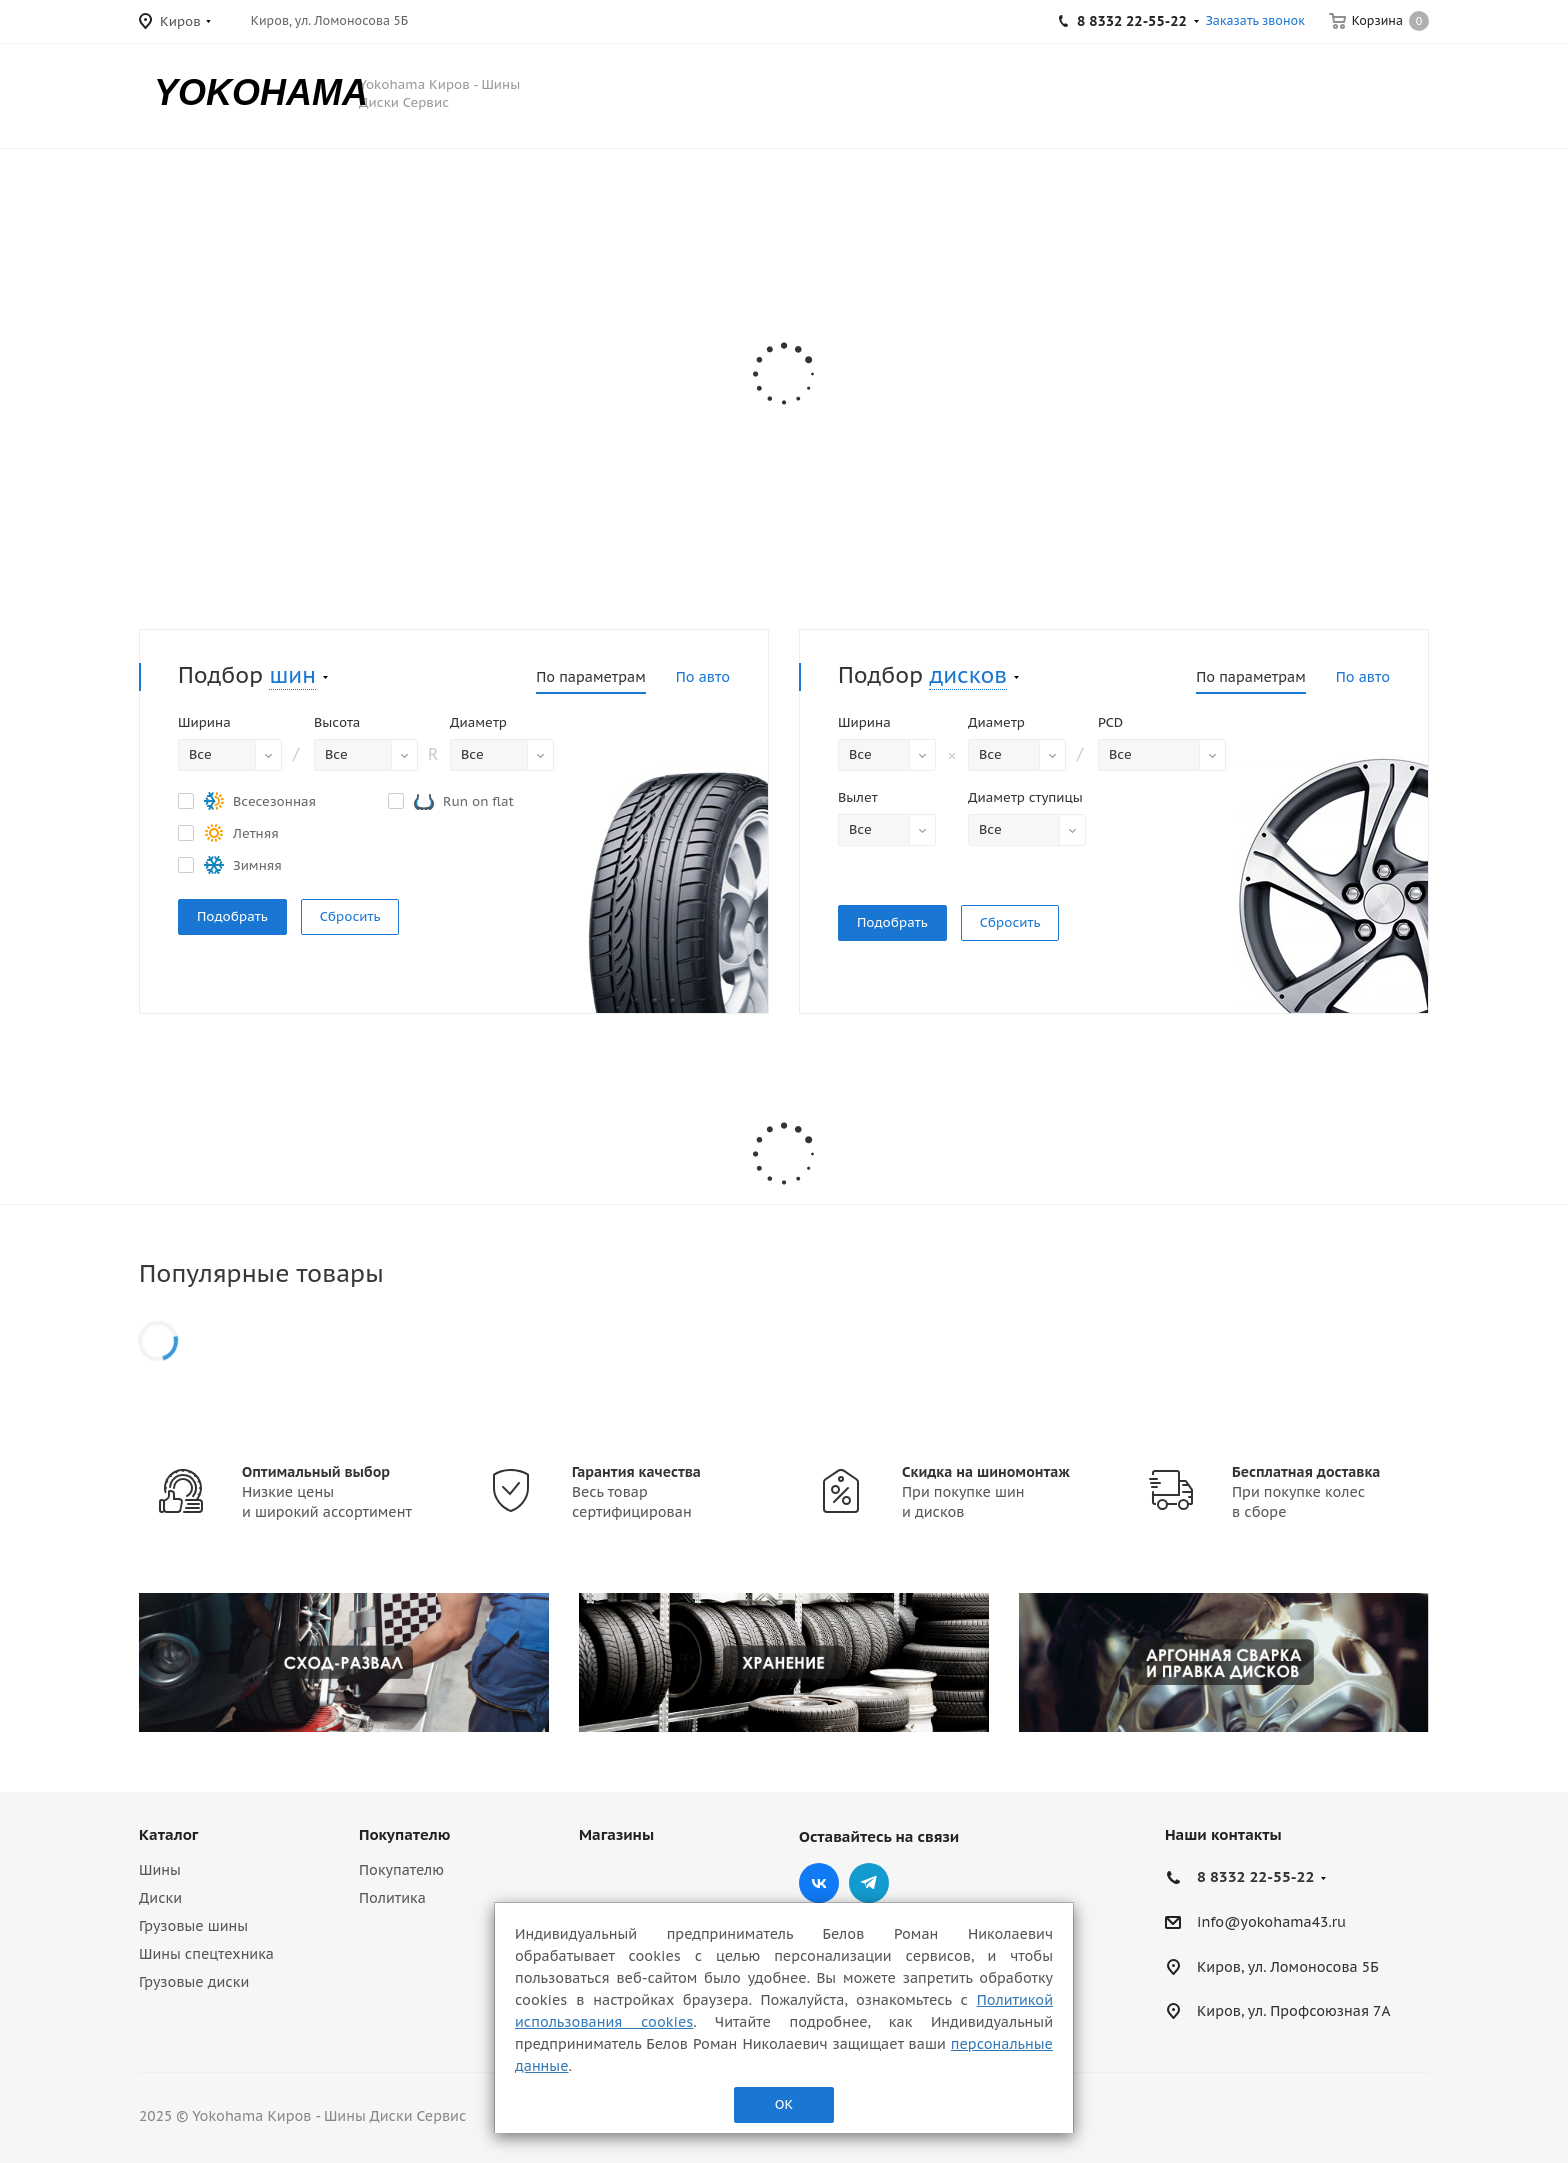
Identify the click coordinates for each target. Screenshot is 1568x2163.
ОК (784, 2104)
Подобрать (232, 916)
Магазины (616, 1834)
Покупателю (404, 1834)
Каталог (168, 1834)
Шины (160, 1870)
